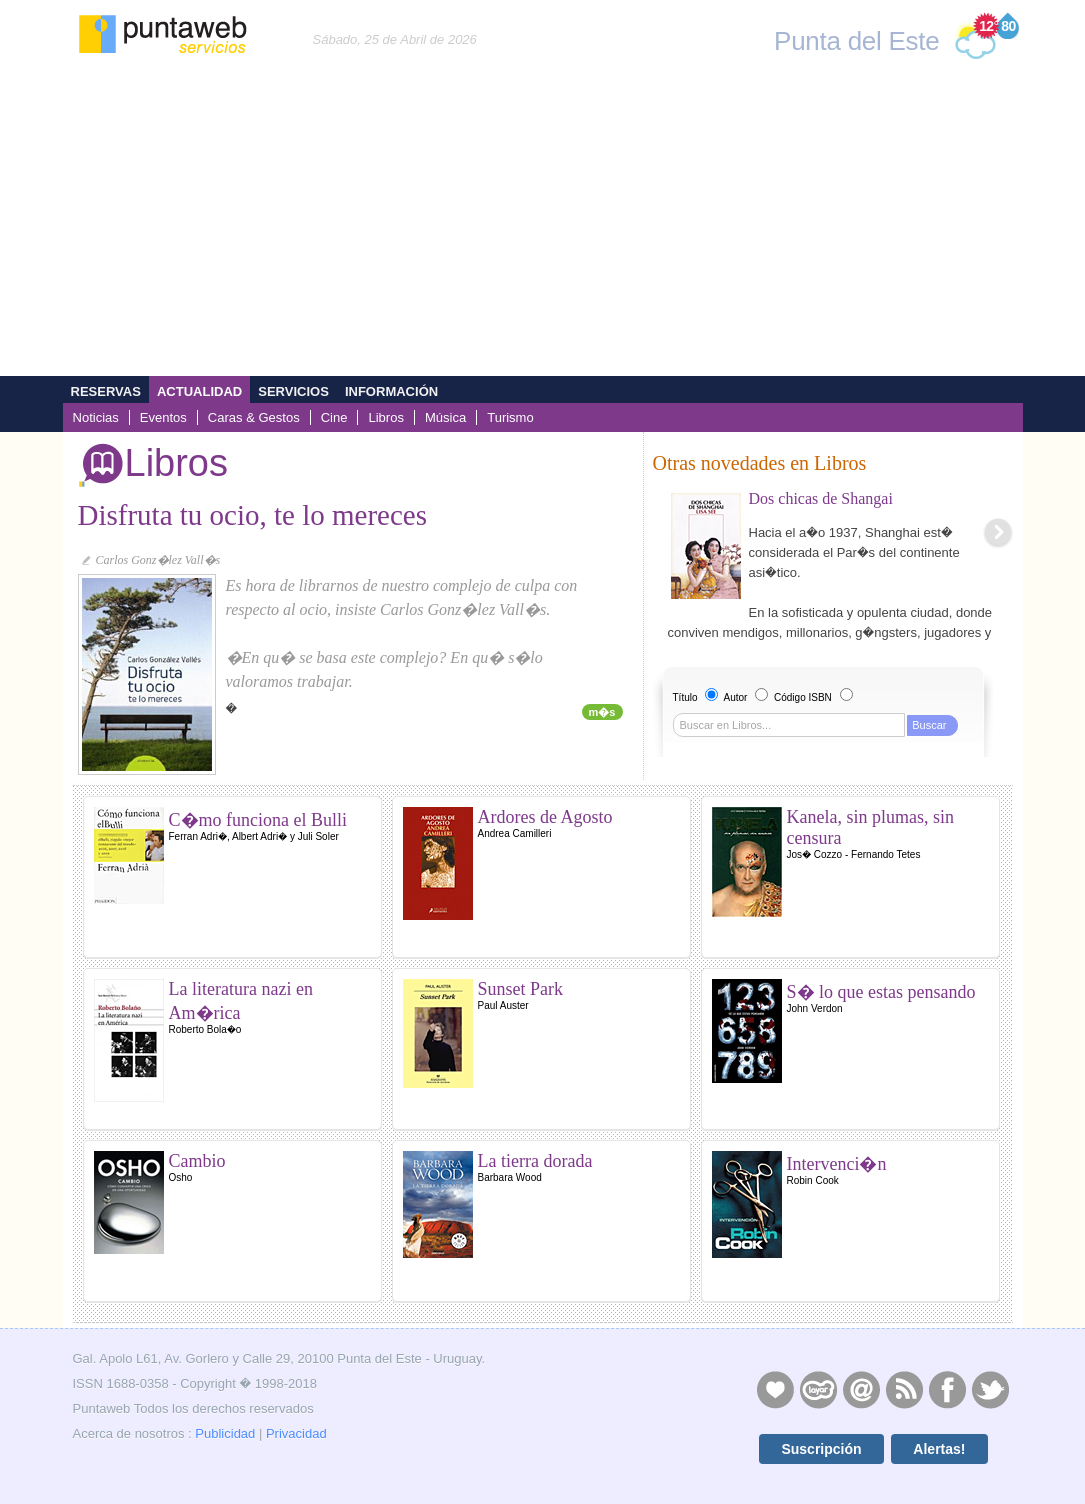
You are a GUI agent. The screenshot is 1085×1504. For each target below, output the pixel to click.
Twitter (990, 1389)
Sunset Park (521, 989)
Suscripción (821, 1449)
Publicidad (225, 1433)
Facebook (947, 1389)
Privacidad (296, 1433)
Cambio (197, 1161)
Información (391, 391)
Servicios (293, 391)
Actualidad (199, 391)
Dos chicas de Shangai (821, 498)
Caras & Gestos (254, 417)
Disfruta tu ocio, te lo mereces (253, 515)
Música (445, 417)
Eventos (163, 417)
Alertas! (939, 1449)
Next (998, 532)
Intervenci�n (837, 1164)
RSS (904, 1389)
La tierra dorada (535, 1161)
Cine (334, 417)
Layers (818, 1389)
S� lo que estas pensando (881, 992)
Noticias (96, 417)
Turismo (510, 417)
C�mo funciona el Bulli (258, 820)
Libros (385, 417)
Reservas (106, 391)
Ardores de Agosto (545, 817)
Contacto (861, 1389)
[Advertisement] (542, 226)
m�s (602, 712)
